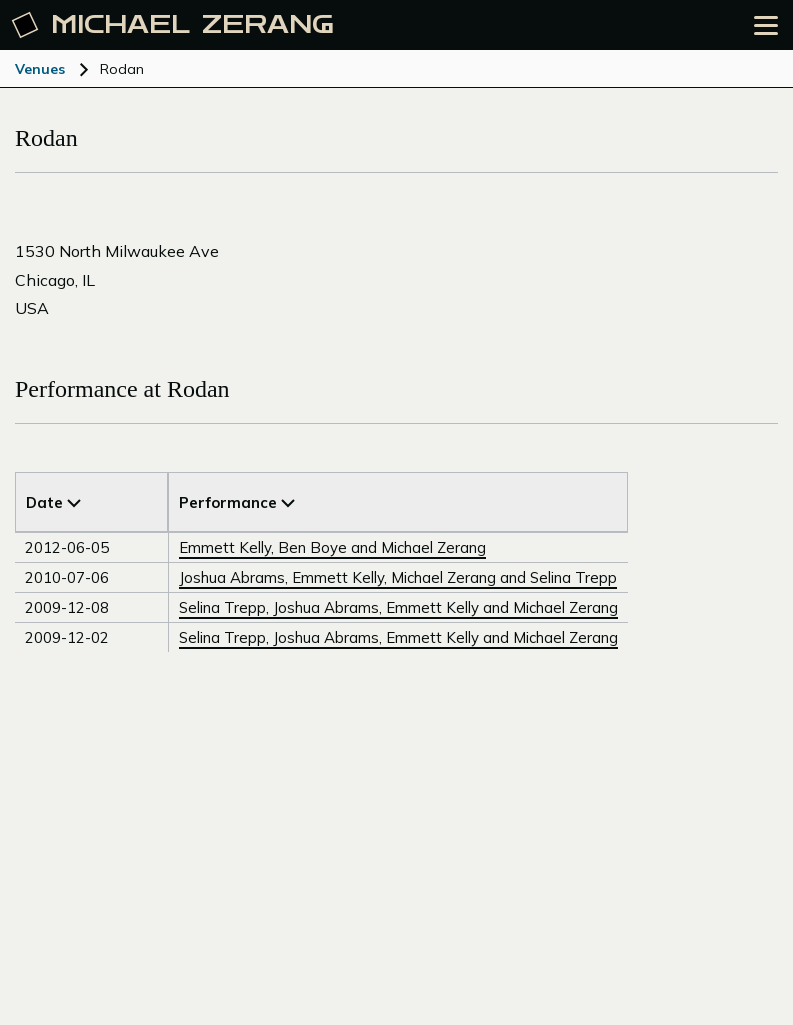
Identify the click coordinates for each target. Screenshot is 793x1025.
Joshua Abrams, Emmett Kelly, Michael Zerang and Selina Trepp (398, 577)
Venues (40, 69)
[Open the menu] (766, 25)
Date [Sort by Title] (53, 502)
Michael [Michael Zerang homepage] (173, 25)
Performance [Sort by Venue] (237, 502)
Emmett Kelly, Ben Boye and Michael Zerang (332, 547)
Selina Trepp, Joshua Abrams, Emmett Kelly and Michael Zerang (398, 607)
